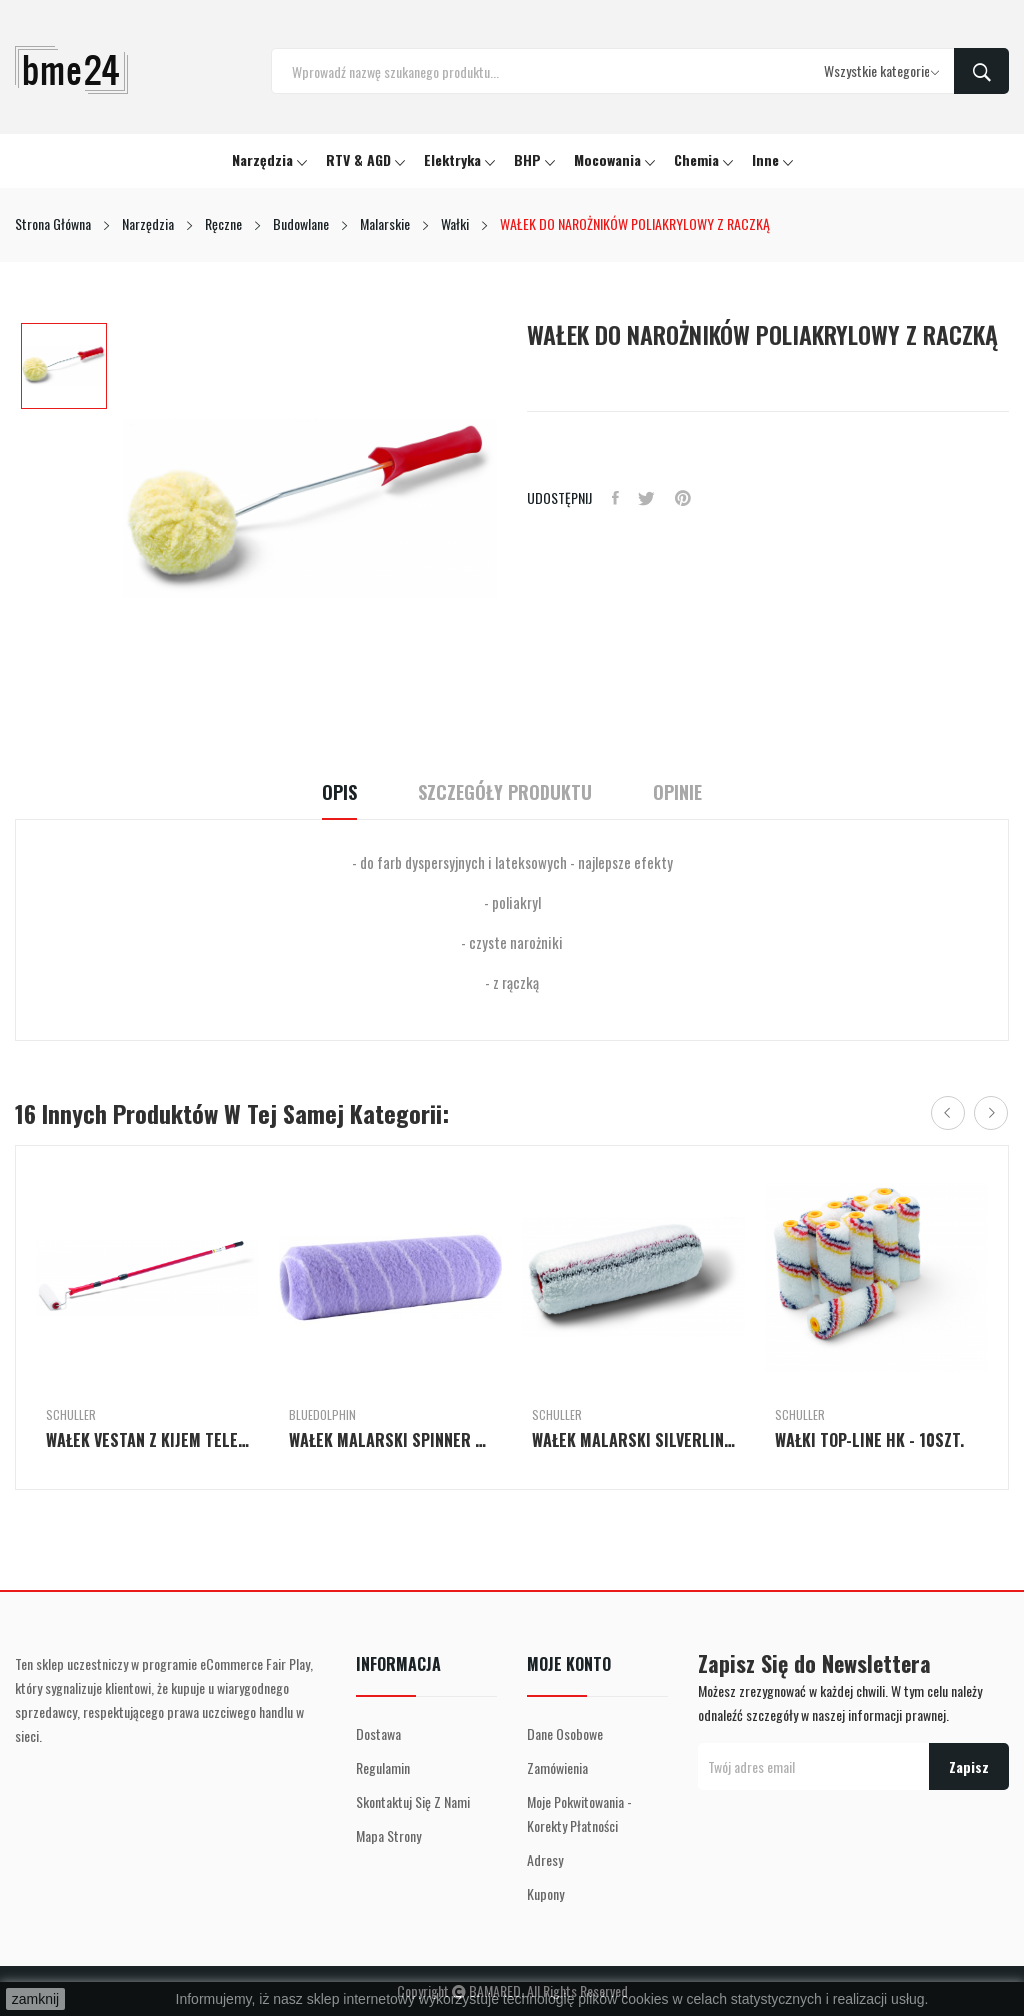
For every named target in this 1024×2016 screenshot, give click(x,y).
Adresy (545, 1859)
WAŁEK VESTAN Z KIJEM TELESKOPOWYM (147, 1440)
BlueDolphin (322, 1415)
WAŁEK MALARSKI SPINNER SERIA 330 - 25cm (390, 1440)
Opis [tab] (336, 792)
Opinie (680, 792)
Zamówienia (557, 1767)
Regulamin (383, 1767)
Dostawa (378, 1733)
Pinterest (684, 498)
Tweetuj (647, 498)
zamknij (35, 1999)
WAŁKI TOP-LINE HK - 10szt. (869, 1440)
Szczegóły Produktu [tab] (505, 792)
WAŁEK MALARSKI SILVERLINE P (633, 1440)
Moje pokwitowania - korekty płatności (579, 1813)
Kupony (545, 1893)
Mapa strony (388, 1835)
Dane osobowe (565, 1733)
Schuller (71, 1415)
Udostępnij (615, 498)
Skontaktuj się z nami (413, 1801)
